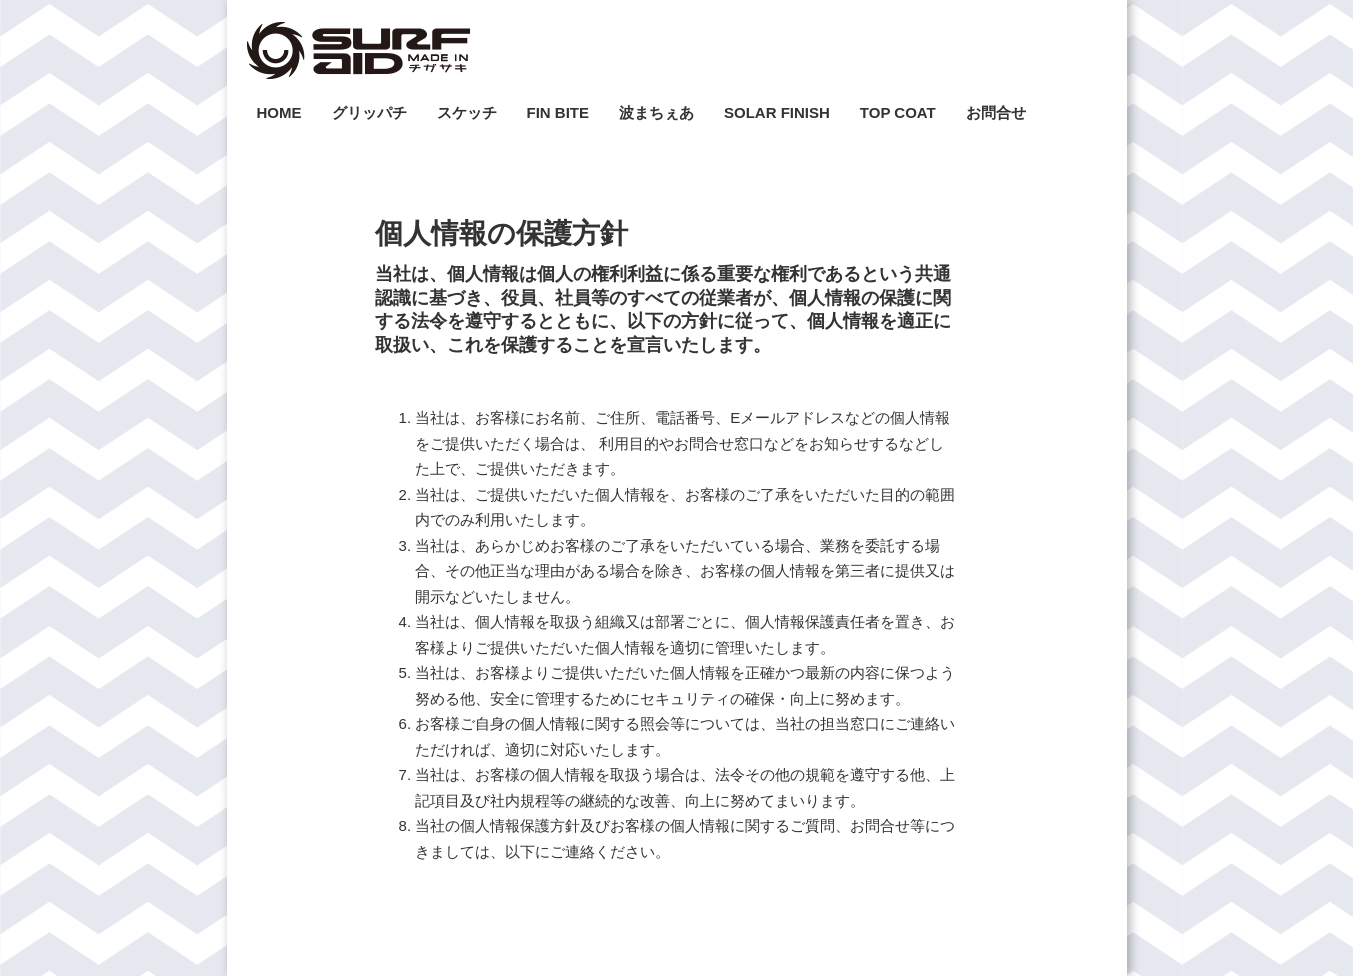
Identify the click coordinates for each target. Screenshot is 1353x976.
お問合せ (996, 112)
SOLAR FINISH (777, 112)
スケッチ (467, 112)
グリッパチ (369, 112)
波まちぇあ (656, 112)
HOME (279, 112)
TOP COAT (898, 112)
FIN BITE (558, 112)
